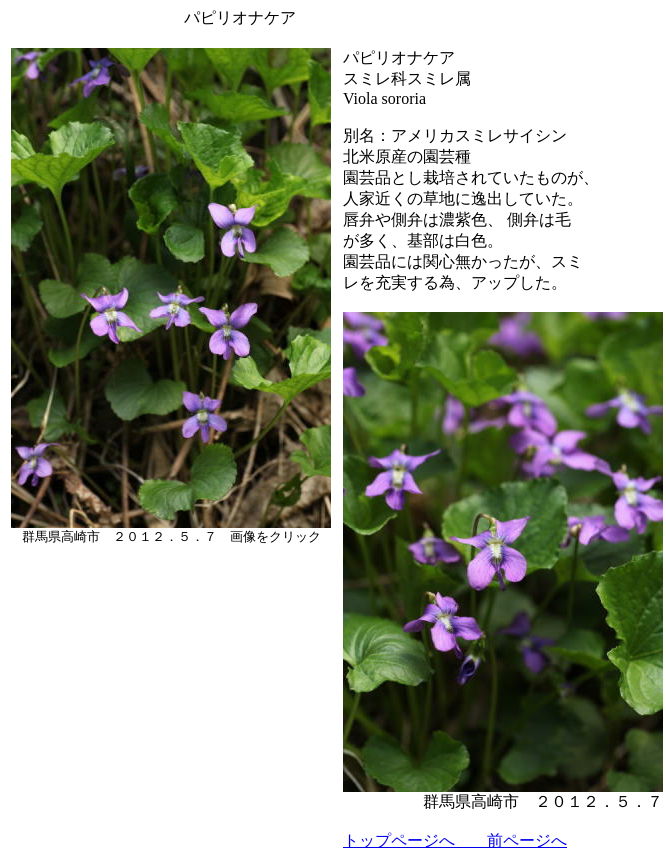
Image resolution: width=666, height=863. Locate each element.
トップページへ (399, 840)
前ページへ (511, 840)
